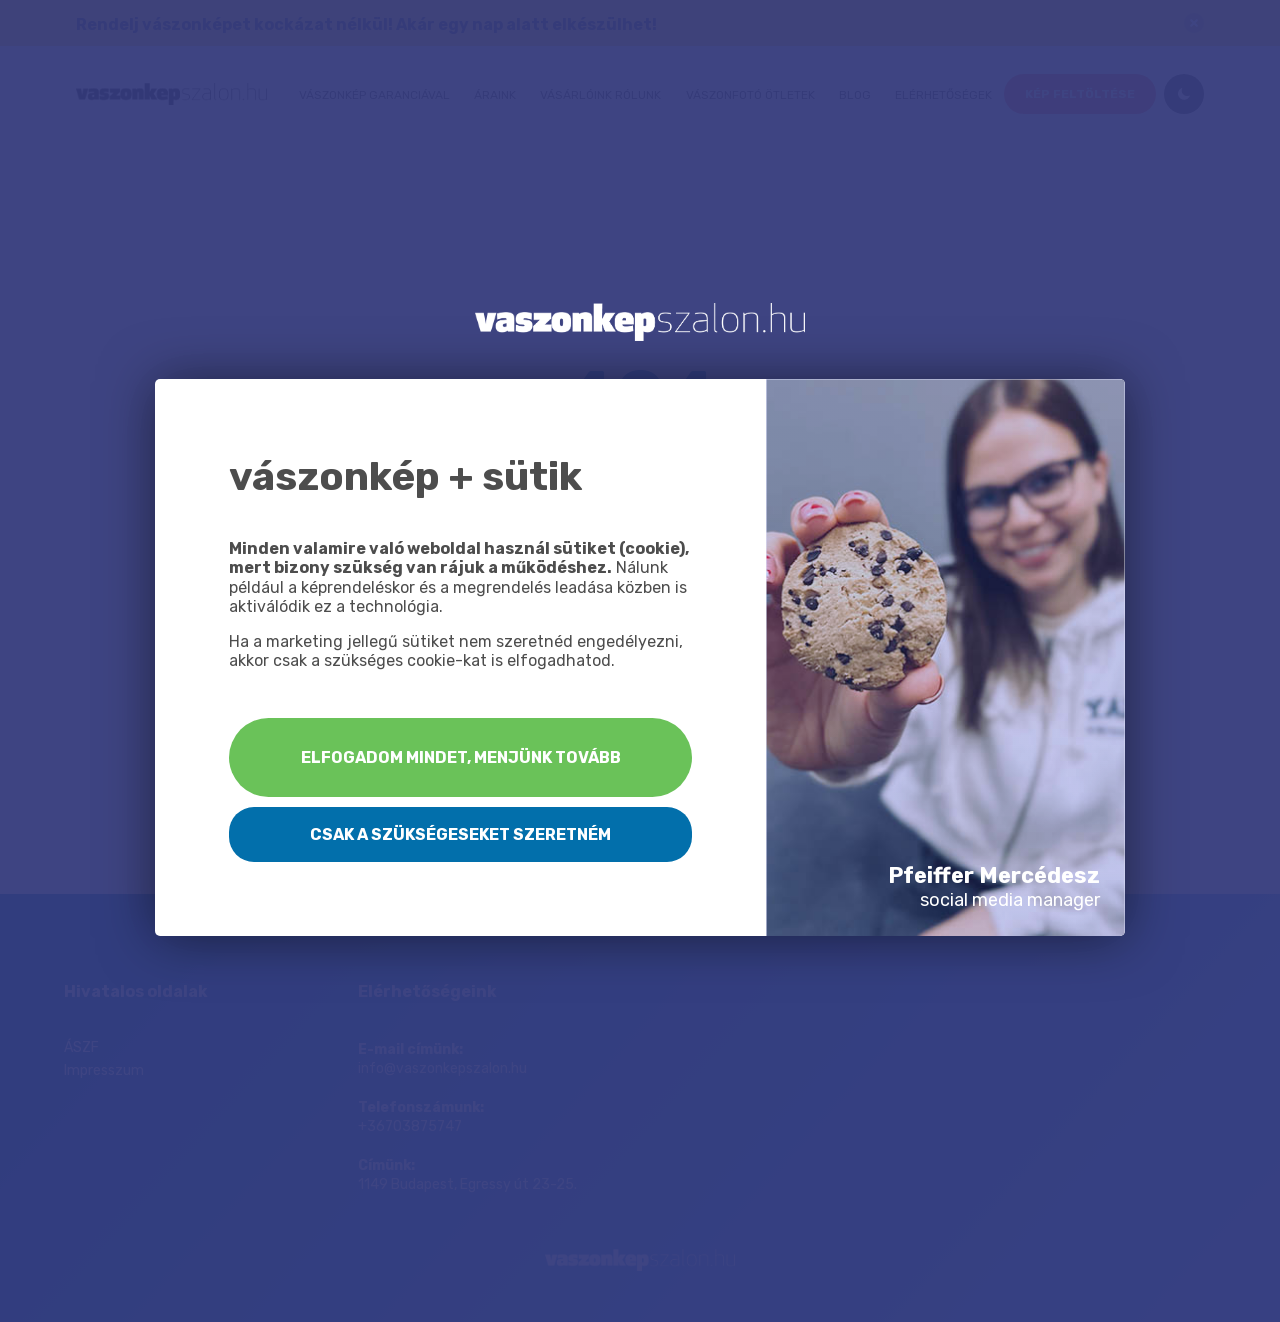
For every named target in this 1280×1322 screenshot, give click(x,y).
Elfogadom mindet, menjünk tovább (461, 757)
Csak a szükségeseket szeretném (460, 834)
